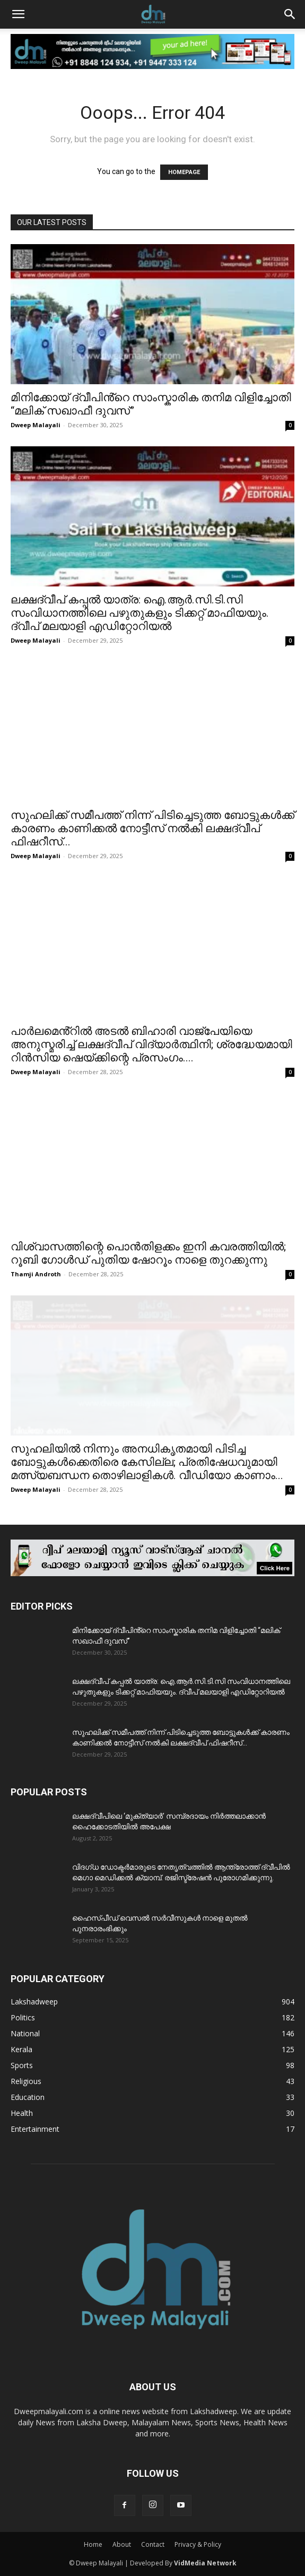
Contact (152, 2544)
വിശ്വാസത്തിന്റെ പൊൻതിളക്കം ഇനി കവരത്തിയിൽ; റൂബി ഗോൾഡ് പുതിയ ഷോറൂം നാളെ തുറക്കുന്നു (148, 1253)
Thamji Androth (36, 1274)
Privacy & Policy (198, 2544)
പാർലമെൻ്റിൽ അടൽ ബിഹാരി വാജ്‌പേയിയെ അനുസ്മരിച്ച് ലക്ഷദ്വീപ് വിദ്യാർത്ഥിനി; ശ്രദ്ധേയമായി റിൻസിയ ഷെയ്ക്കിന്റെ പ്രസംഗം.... (151, 1044)
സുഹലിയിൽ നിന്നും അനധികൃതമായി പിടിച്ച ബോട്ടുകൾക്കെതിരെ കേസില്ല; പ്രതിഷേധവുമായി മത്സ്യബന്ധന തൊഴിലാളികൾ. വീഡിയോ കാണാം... (147, 1462)
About (121, 2544)
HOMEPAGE (184, 172)
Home (93, 2544)
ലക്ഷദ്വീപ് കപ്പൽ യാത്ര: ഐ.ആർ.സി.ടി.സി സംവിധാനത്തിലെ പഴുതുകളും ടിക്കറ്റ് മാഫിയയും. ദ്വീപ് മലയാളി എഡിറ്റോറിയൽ (140, 613)
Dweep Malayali (35, 425)
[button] (18, 14)
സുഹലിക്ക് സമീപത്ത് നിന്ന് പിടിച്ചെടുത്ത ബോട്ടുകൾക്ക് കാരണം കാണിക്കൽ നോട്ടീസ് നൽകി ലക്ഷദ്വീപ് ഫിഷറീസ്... (152, 828)
